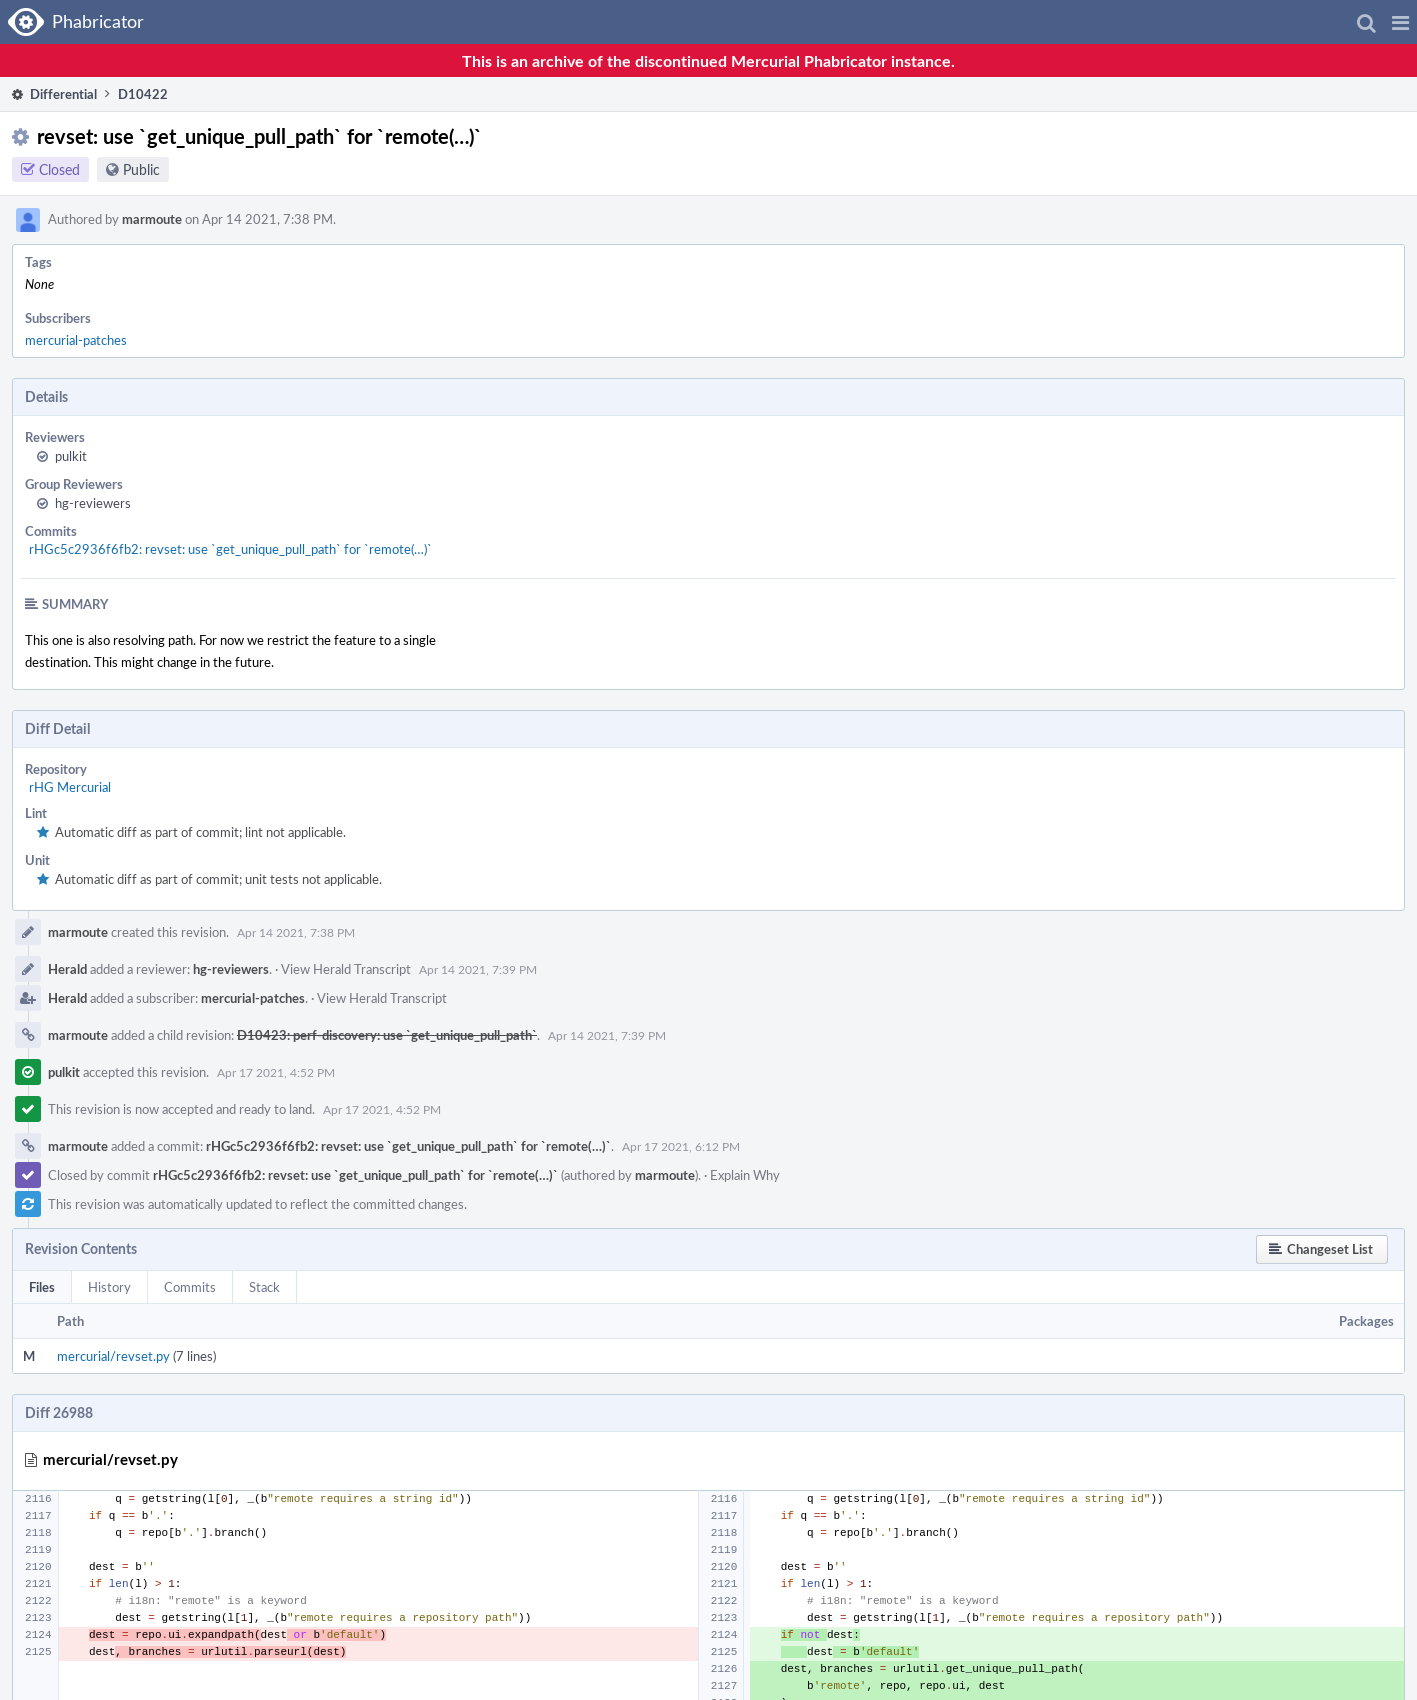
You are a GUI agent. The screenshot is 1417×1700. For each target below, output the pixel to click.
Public (141, 169)
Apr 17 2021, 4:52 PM (276, 1072)
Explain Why (745, 1175)
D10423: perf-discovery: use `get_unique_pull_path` (387, 1035)
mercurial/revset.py (113, 1356)
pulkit (71, 456)
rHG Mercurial (70, 787)
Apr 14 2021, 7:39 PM (478, 969)
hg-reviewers (93, 503)
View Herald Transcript (346, 969)
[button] (1400, 22)
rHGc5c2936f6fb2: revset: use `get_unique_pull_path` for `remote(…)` (230, 549)
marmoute (152, 219)
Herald (67, 969)
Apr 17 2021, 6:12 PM (681, 1146)
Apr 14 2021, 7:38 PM (296, 932)
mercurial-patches (76, 340)
